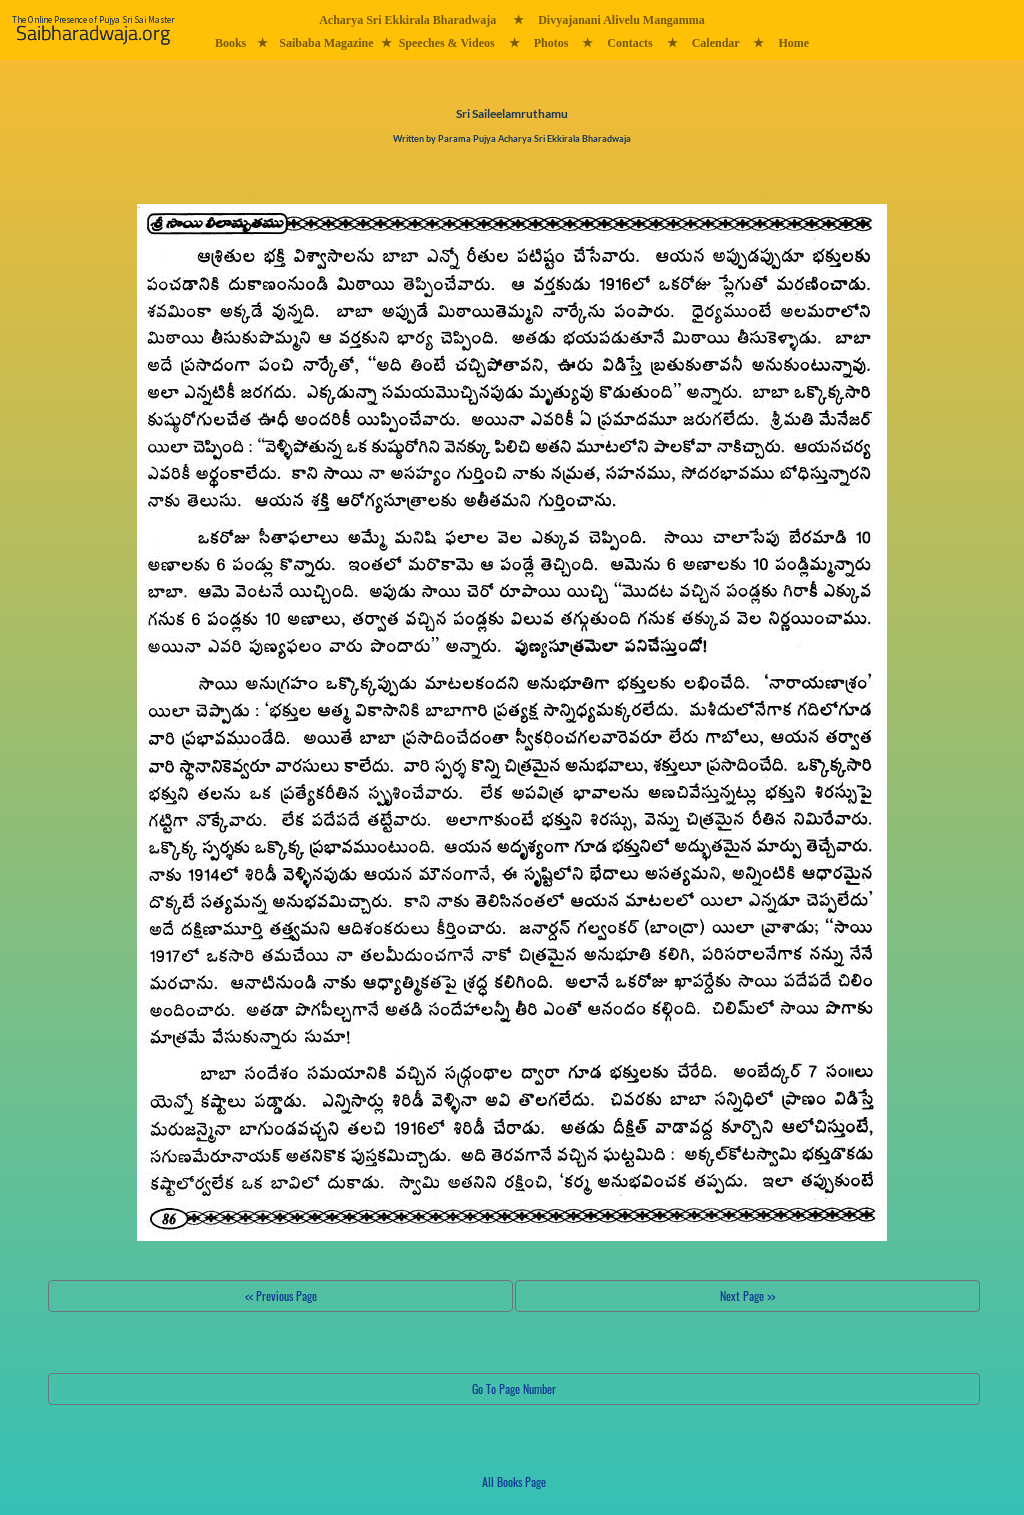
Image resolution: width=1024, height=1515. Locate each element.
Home (793, 43)
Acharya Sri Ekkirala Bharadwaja (407, 20)
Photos (551, 43)
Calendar (716, 43)
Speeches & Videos (447, 43)
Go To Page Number (514, 1388)
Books (230, 43)
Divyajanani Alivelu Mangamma (621, 20)
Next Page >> (747, 1295)
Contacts (629, 43)
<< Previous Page (281, 1295)
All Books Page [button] (514, 1481)
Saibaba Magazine (326, 43)
